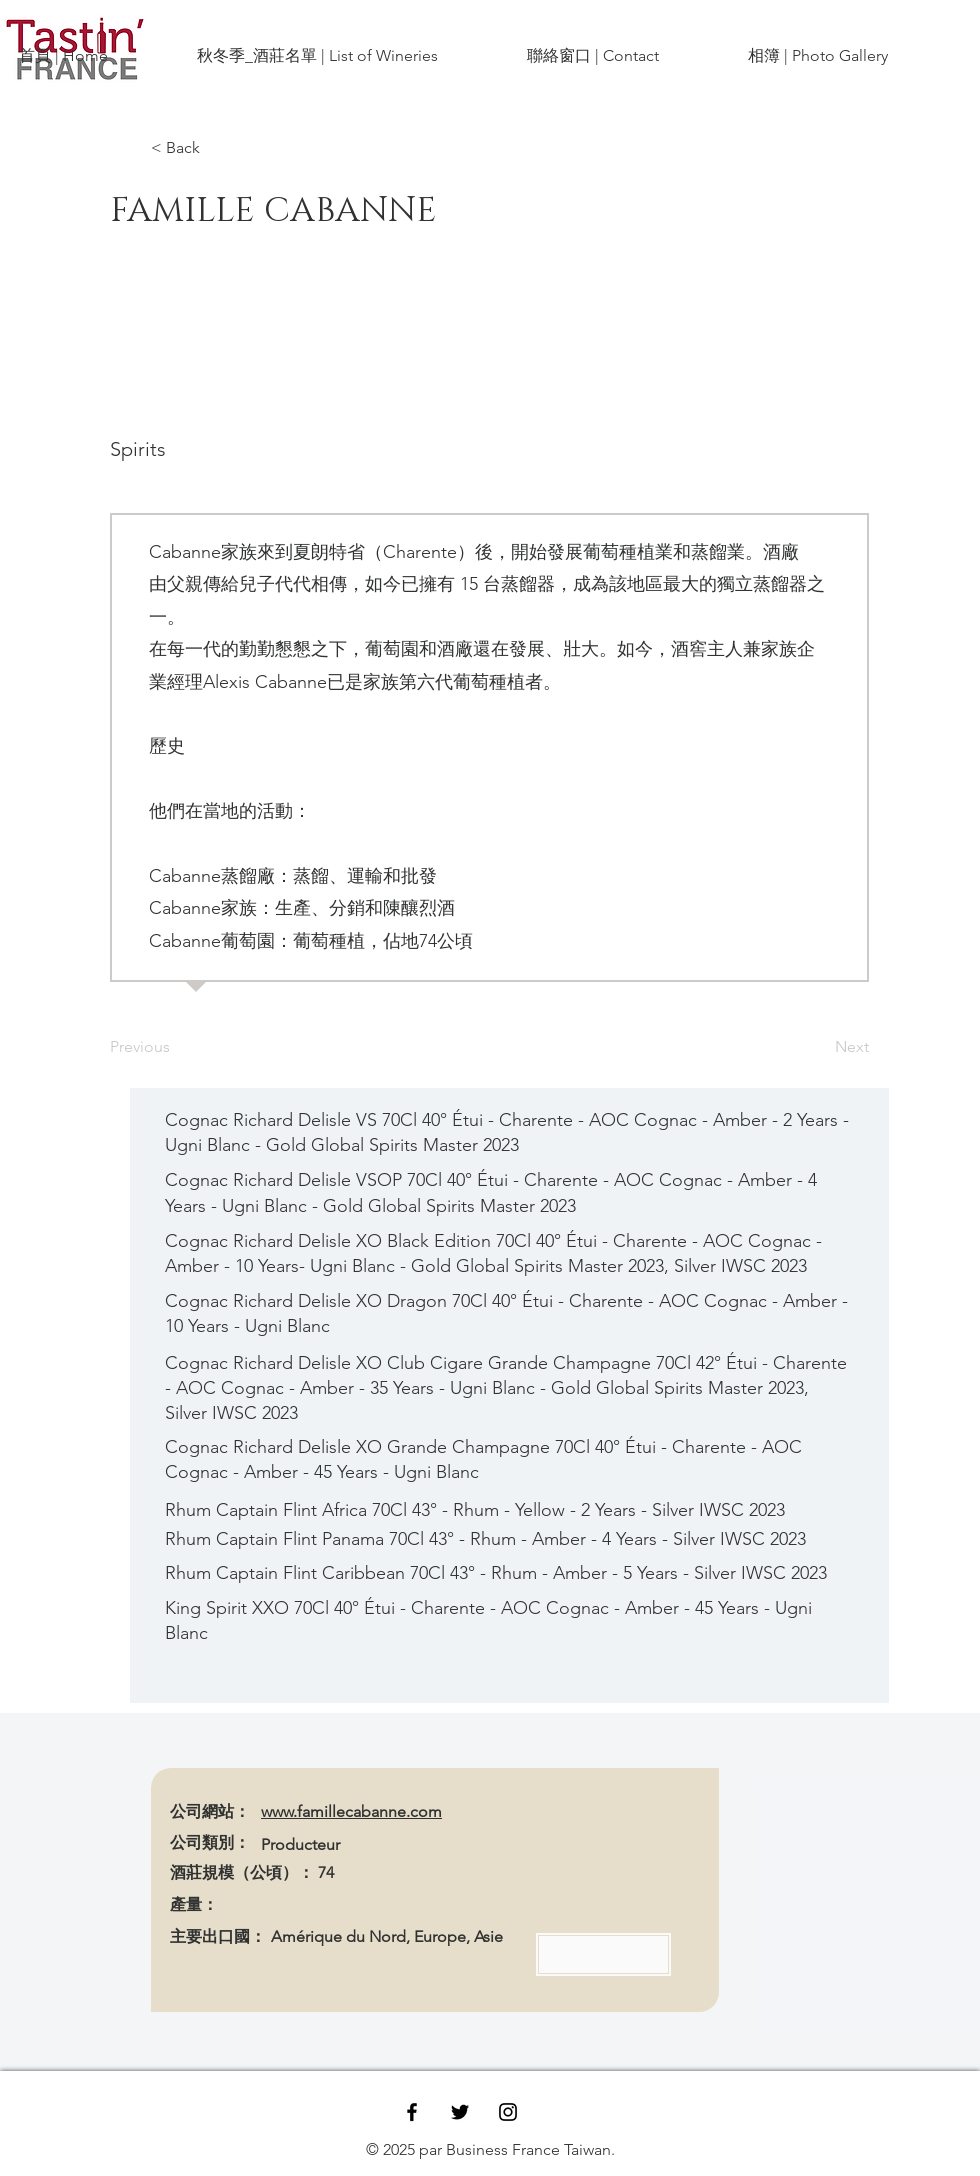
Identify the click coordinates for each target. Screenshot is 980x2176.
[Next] (819, 1047)
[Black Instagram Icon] (508, 2112)
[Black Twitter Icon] (460, 2112)
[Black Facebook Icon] (412, 2112)
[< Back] (217, 148)
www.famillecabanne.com (351, 1811)
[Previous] (176, 1047)
